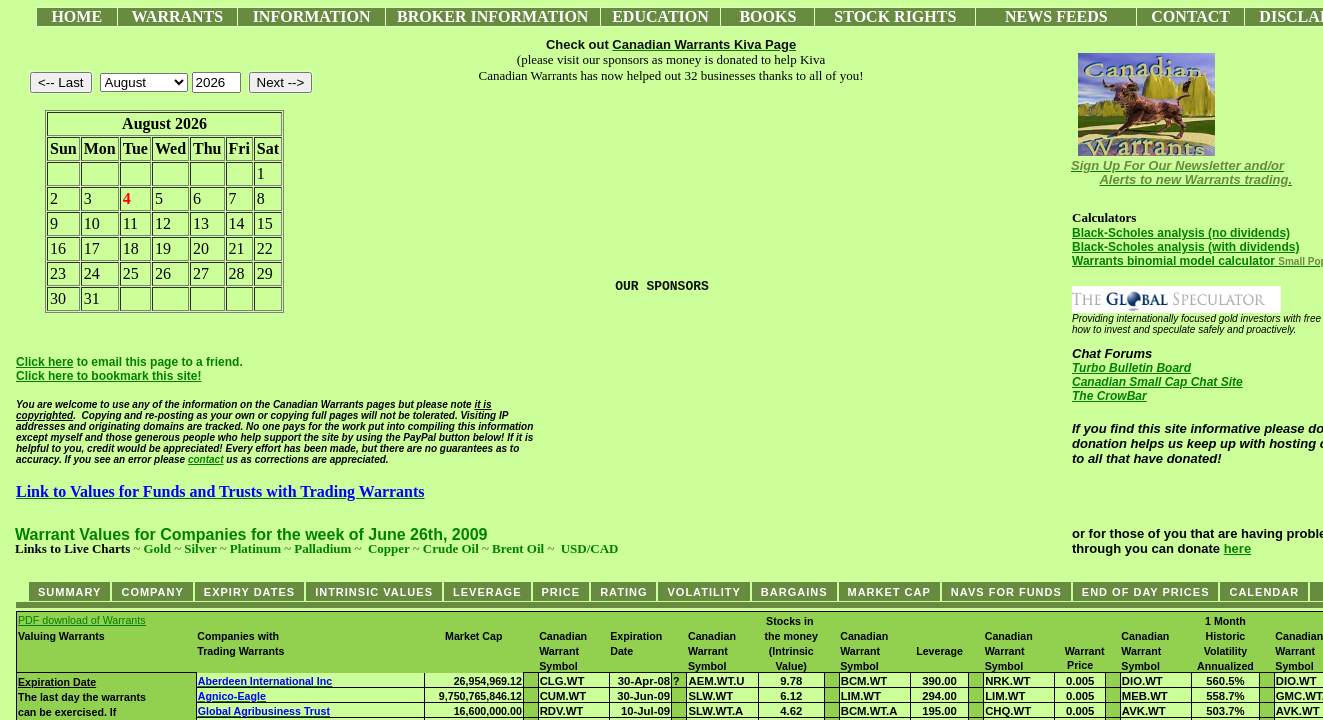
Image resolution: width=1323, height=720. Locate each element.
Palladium (322, 548)
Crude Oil (451, 548)
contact (206, 459)
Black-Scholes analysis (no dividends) (1181, 233)
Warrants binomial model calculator (1173, 261)
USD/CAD (590, 548)
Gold (156, 548)
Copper (389, 548)
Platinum (255, 548)
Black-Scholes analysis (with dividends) (1185, 247)
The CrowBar (1109, 396)
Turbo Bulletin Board (1131, 368)
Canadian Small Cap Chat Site (1157, 382)
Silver (200, 548)
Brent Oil (518, 548)
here (1237, 548)
